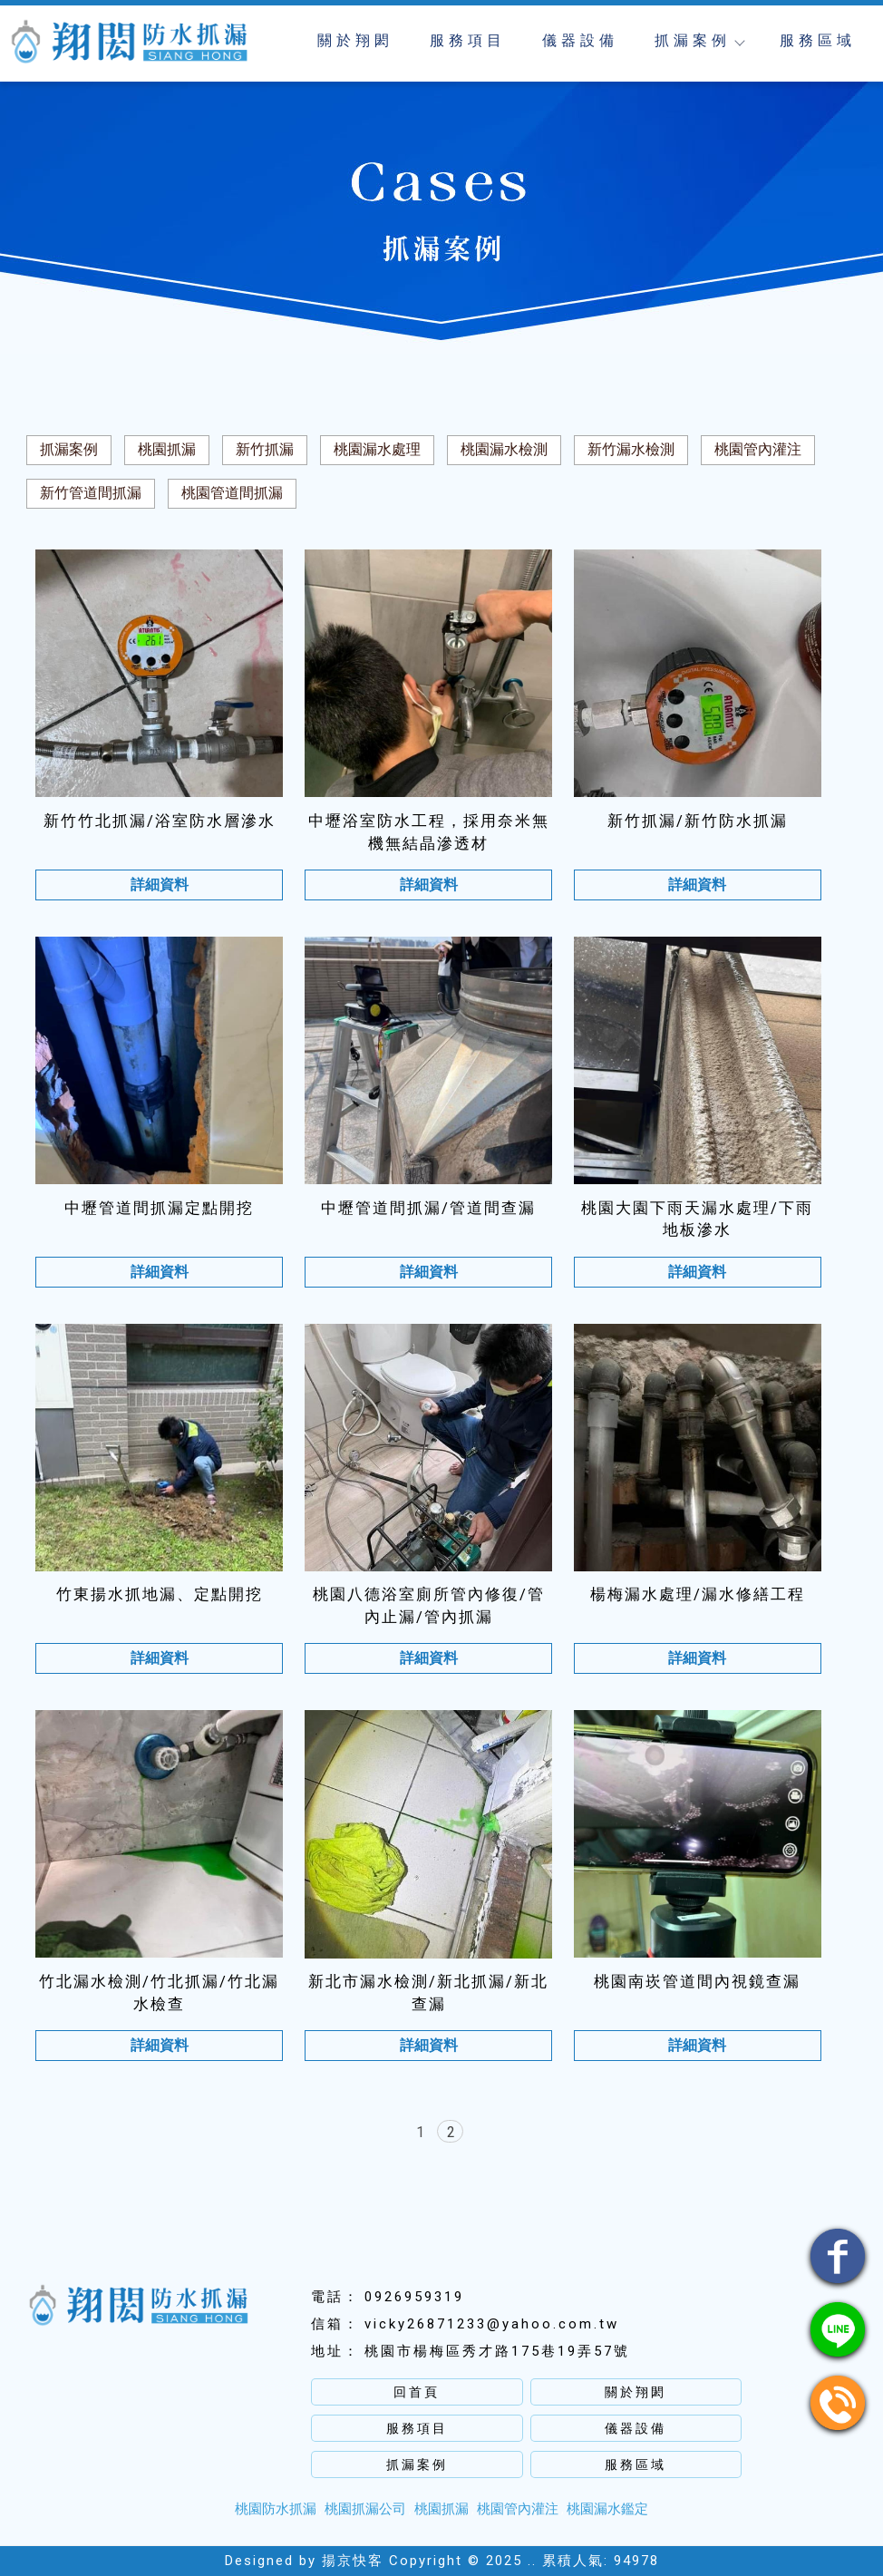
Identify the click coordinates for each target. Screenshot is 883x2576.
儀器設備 (580, 40)
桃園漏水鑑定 (607, 2509)
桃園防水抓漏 (275, 2509)
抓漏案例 (699, 40)
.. (532, 2560)
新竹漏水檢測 (630, 449)
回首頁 (416, 2392)
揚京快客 (352, 2560)
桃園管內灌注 (757, 449)
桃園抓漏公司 (365, 2509)
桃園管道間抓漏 (232, 492)
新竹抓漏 (265, 449)
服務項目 (468, 40)
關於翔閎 (355, 40)
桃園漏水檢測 (504, 449)
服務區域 (818, 40)
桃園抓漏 (167, 449)
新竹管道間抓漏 (90, 492)
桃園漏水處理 (377, 449)
